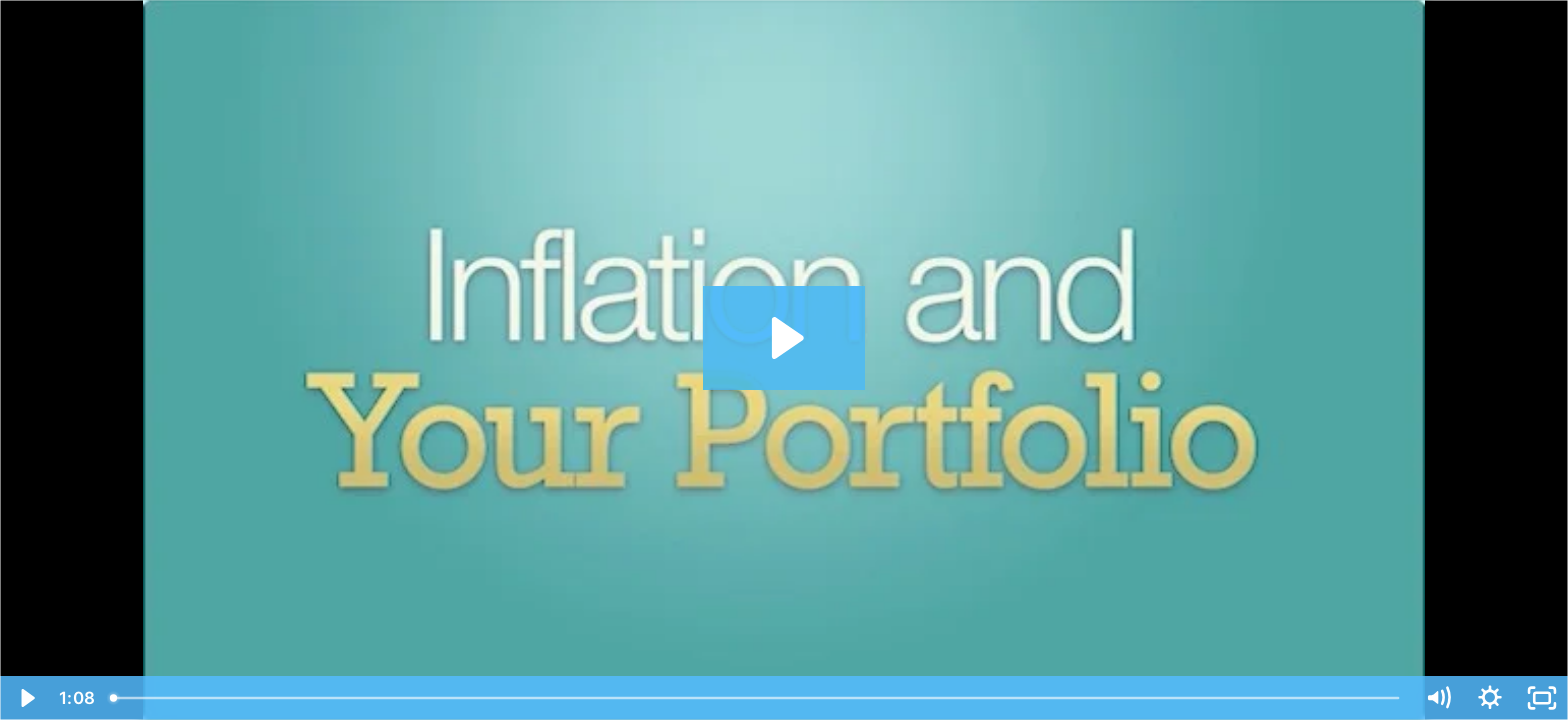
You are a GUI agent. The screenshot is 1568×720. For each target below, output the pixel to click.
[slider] (756, 698)
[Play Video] (26, 698)
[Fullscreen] (1542, 698)
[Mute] (1438, 698)
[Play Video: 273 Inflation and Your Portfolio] (784, 338)
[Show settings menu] (1490, 698)
